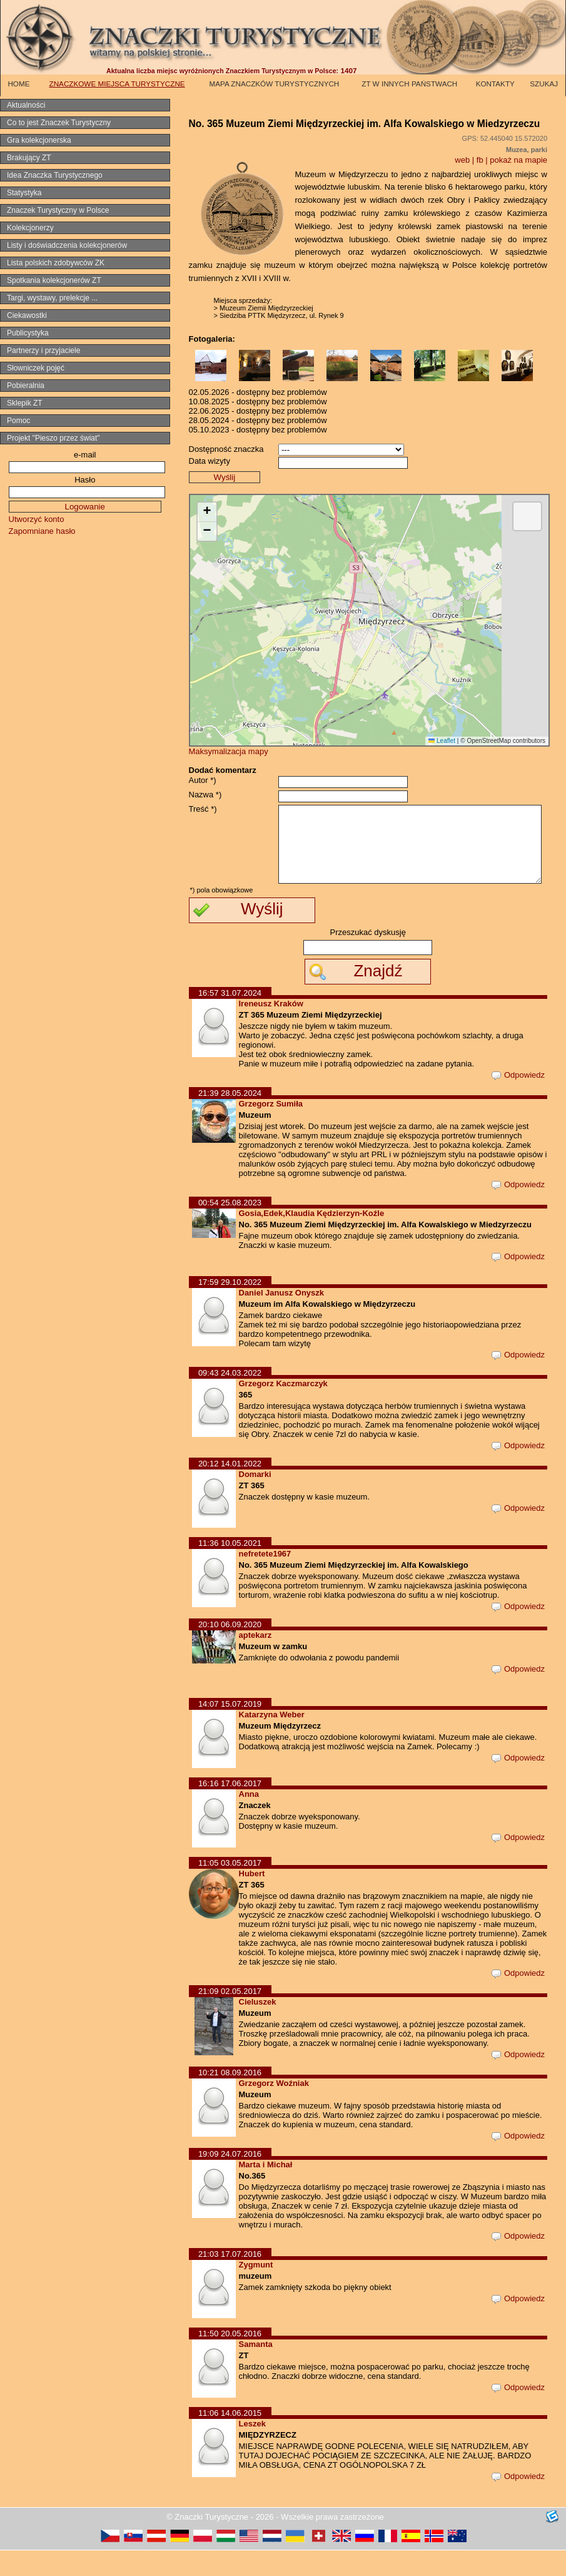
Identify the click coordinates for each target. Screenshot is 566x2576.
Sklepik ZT (25, 403)
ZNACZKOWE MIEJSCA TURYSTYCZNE (117, 83)
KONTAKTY (495, 83)
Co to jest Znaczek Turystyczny (59, 122)
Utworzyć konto (36, 519)
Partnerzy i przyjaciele (43, 350)
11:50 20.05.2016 (229, 2359)
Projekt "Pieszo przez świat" (53, 438)
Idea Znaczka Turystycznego (55, 175)
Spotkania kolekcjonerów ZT (54, 280)
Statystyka (24, 192)
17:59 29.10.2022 (229, 1307)
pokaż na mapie (518, 160)
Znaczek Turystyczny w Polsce (58, 210)
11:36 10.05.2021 (229, 1568)
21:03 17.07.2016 (229, 2279)
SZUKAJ (544, 83)
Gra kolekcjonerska (39, 140)
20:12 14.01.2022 (229, 1489)
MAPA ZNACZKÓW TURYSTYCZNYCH (275, 83)
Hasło (84, 479)
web (462, 160)
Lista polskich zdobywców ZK (55, 262)
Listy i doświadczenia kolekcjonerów (67, 245)
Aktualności (26, 105)
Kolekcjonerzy (30, 227)
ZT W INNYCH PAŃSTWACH (409, 83)
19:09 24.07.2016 (229, 2179)
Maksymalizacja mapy (228, 751)
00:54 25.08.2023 (229, 1228)
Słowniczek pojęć (35, 368)
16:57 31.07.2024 (229, 1018)
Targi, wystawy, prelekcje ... (52, 298)
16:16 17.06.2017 (229, 1809)
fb (480, 160)
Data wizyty (209, 461)
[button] (207, 512)
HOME (18, 83)
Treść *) (203, 809)
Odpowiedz (518, 1100)
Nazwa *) (205, 794)
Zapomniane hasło (42, 531)
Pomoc (18, 420)
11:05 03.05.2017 (229, 1888)
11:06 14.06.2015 (229, 2438)
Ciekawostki (27, 315)
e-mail (85, 454)
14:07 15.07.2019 (229, 1729)
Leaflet (441, 740)
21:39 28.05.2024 (229, 1118)
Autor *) (202, 780)
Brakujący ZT (29, 157)
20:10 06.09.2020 (229, 1650)
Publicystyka (28, 333)
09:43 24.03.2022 (229, 1398)
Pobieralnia (25, 385)
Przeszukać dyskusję (368, 958)
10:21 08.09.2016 (229, 2098)
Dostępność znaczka (226, 449)
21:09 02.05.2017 (229, 2016)
